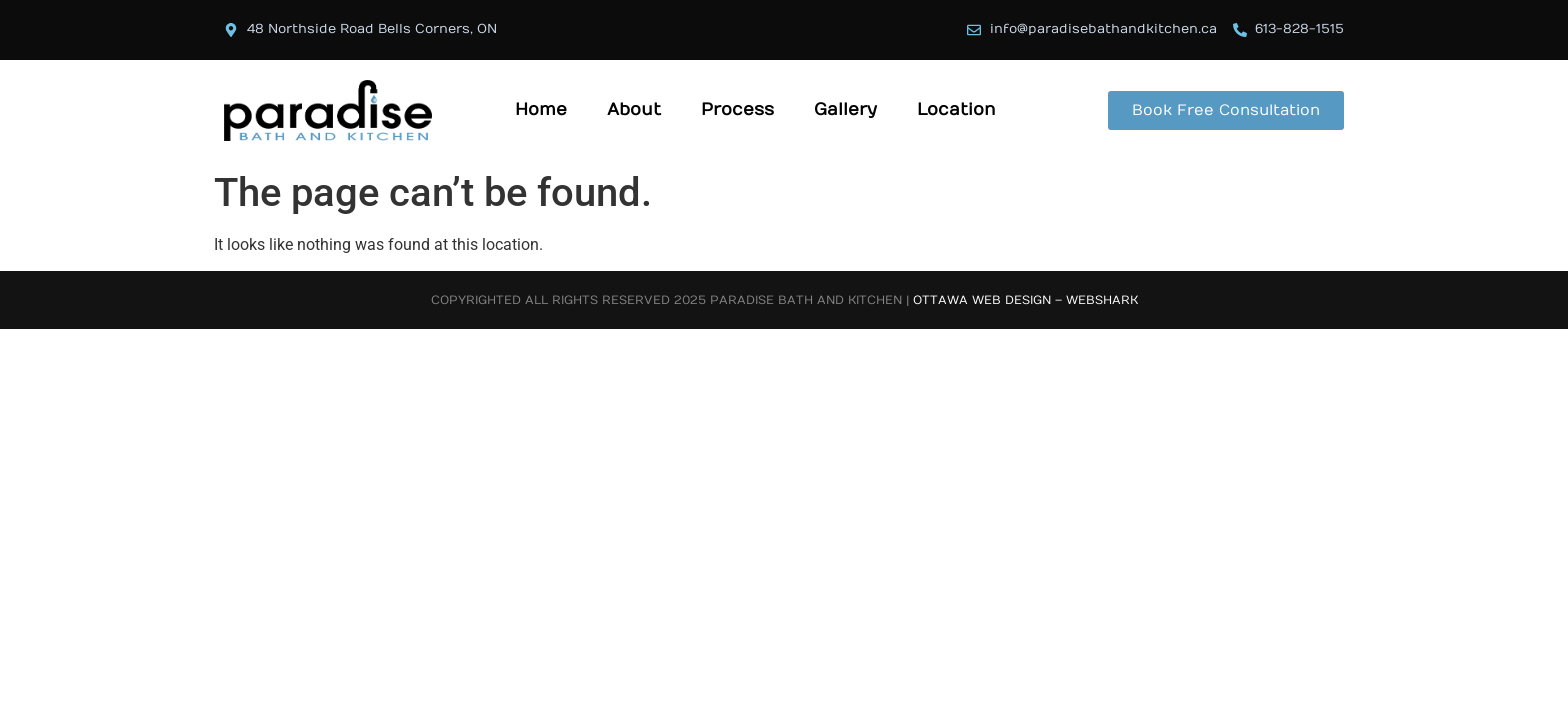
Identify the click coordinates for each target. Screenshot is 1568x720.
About (634, 110)
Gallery (845, 110)
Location (956, 110)
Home (541, 110)
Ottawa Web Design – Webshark (1025, 300)
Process (737, 110)
